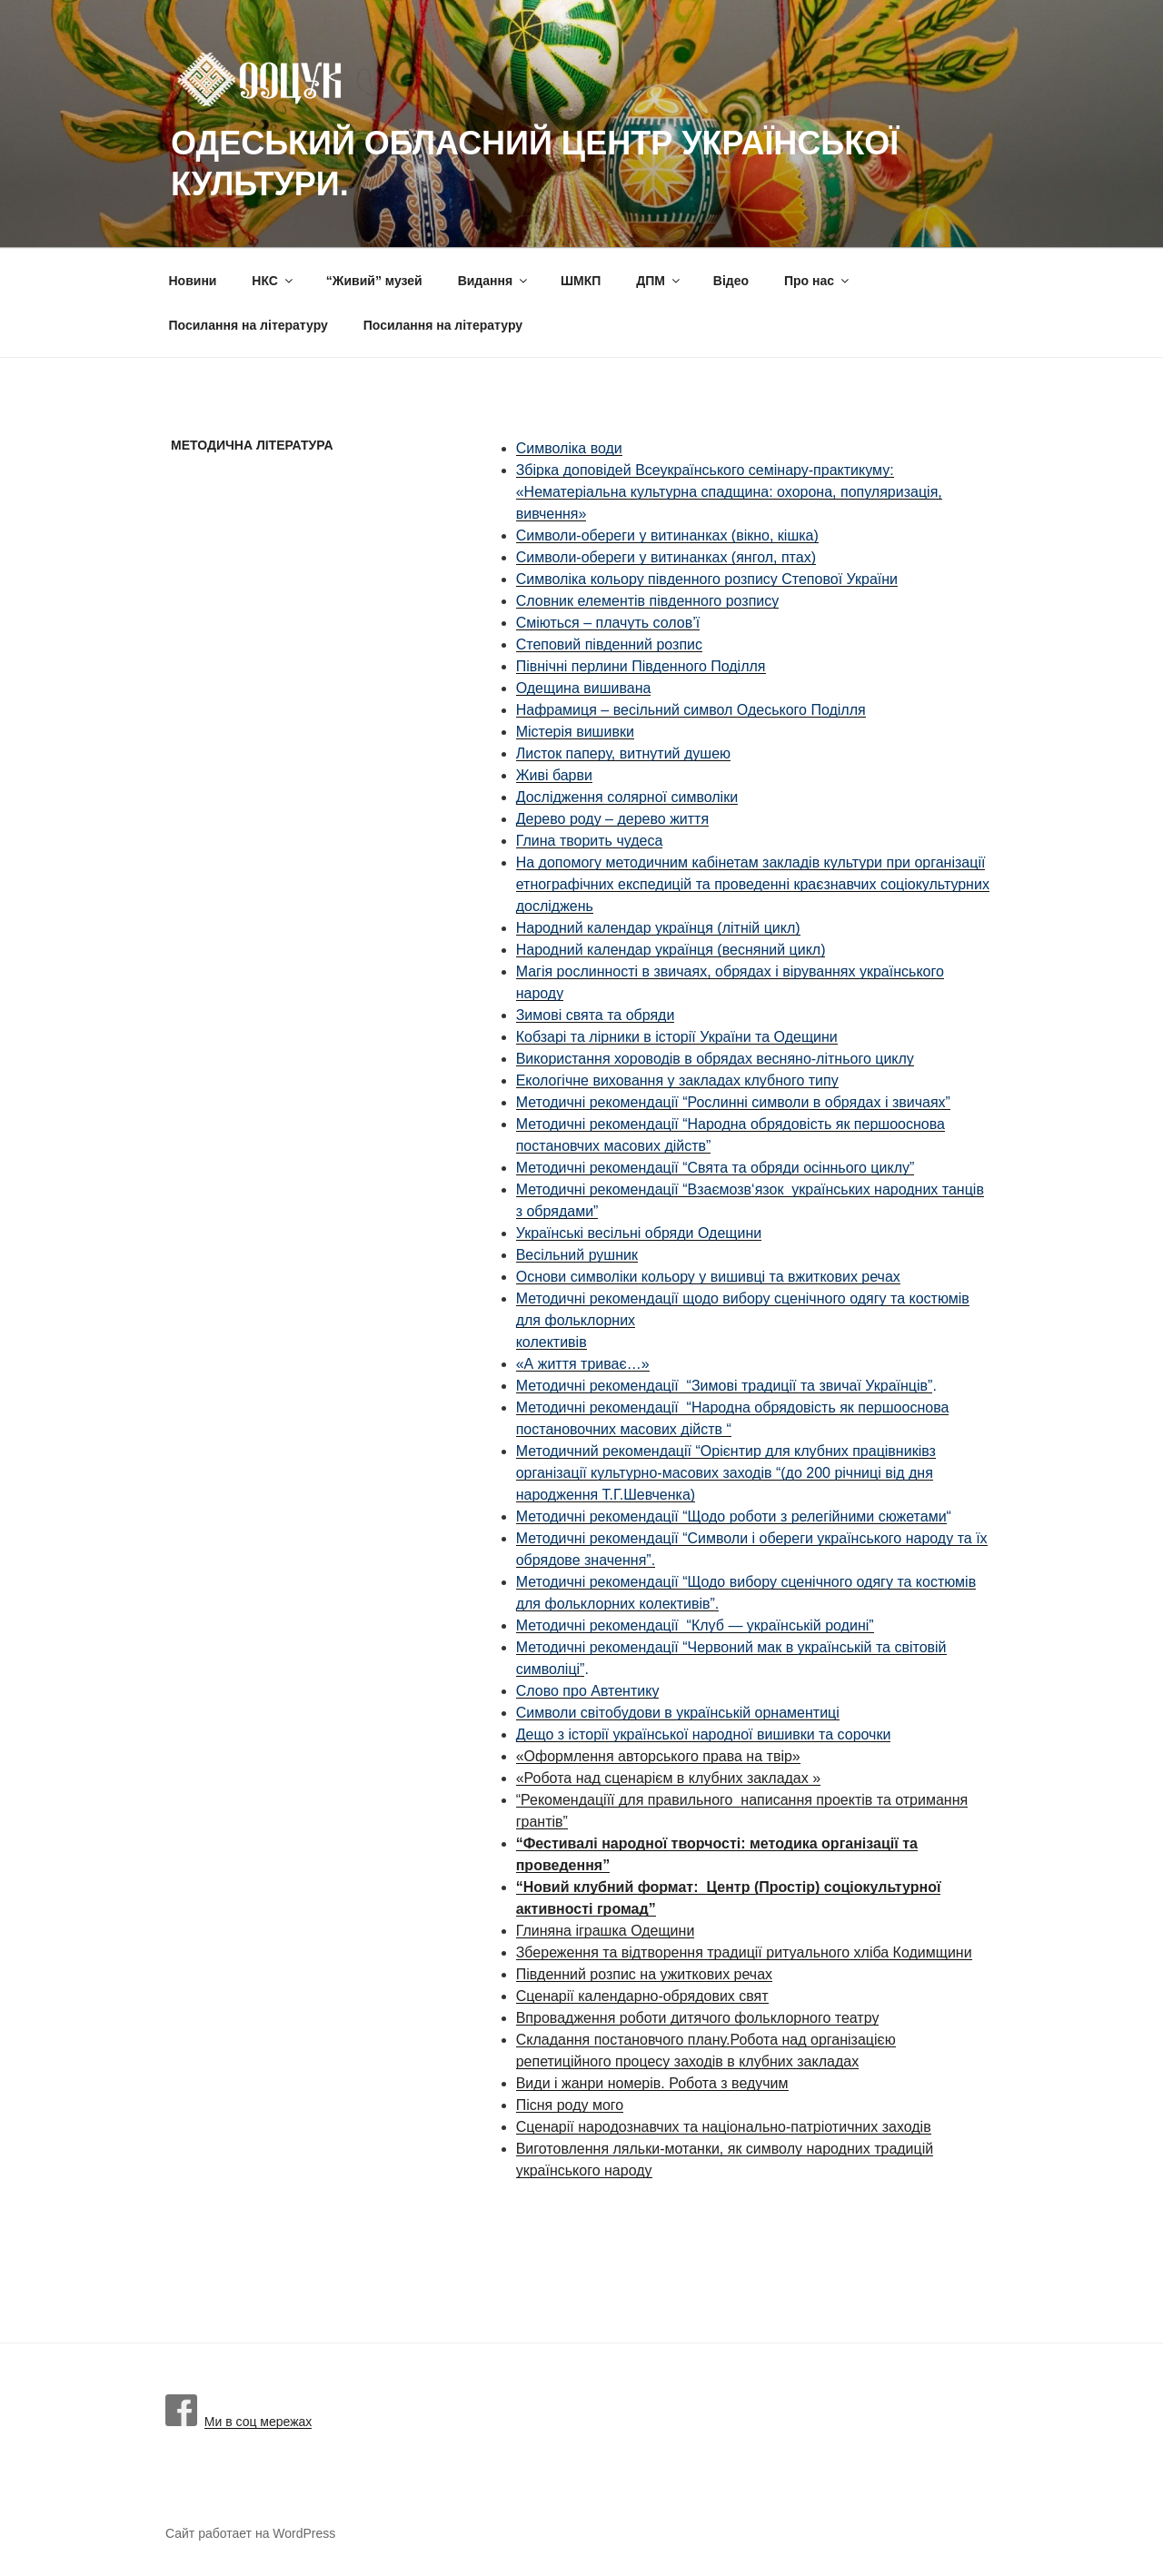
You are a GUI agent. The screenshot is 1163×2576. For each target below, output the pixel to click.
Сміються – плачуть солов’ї (608, 622)
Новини (193, 280)
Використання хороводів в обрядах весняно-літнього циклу (715, 1058)
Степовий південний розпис (609, 644)
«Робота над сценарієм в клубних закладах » (668, 1778)
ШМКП (581, 280)
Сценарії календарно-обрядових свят (642, 1996)
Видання (494, 280)
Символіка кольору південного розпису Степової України (707, 579)
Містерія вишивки (575, 731)
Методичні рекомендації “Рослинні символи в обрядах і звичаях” (733, 1102)
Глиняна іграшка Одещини (605, 1930)
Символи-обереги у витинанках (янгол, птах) (666, 557)
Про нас (817, 280)
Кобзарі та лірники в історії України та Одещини (677, 1037)
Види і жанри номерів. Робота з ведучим (652, 2083)
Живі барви (554, 775)
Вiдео (731, 280)
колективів (551, 1342)
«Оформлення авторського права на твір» (658, 1756)
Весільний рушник (577, 1255)
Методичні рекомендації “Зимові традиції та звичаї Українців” (724, 1385)
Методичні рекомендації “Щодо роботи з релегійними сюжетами (731, 1516)
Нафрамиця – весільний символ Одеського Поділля (691, 710)
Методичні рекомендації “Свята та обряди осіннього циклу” (715, 1167)
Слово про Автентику (588, 1691)
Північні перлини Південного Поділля (641, 666)
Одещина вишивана (583, 688)
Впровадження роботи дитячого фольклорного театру (698, 2018)
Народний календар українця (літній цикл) (658, 928)
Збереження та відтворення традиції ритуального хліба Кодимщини (744, 1952)
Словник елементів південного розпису (648, 601)
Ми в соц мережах (238, 2421)
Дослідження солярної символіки (627, 797)
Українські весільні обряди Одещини (639, 1233)
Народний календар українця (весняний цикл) (671, 949)
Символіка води (569, 448)
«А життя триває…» (583, 1364)
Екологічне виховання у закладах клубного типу (677, 1080)
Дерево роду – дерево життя (612, 819)
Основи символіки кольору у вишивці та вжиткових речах (708, 1276)
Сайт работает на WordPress (250, 2533)
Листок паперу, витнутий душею (623, 753)
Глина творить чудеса (589, 840)
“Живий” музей (374, 280)
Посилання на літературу (248, 325)
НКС (273, 280)
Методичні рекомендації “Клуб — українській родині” (695, 1625)
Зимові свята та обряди (595, 1015)
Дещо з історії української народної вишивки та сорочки (703, 1734)
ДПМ (659, 280)
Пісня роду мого (570, 2105)
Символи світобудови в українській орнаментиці (678, 1712)
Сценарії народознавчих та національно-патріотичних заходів (723, 2127)
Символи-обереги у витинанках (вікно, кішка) (667, 535)
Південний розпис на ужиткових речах (644, 1974)
